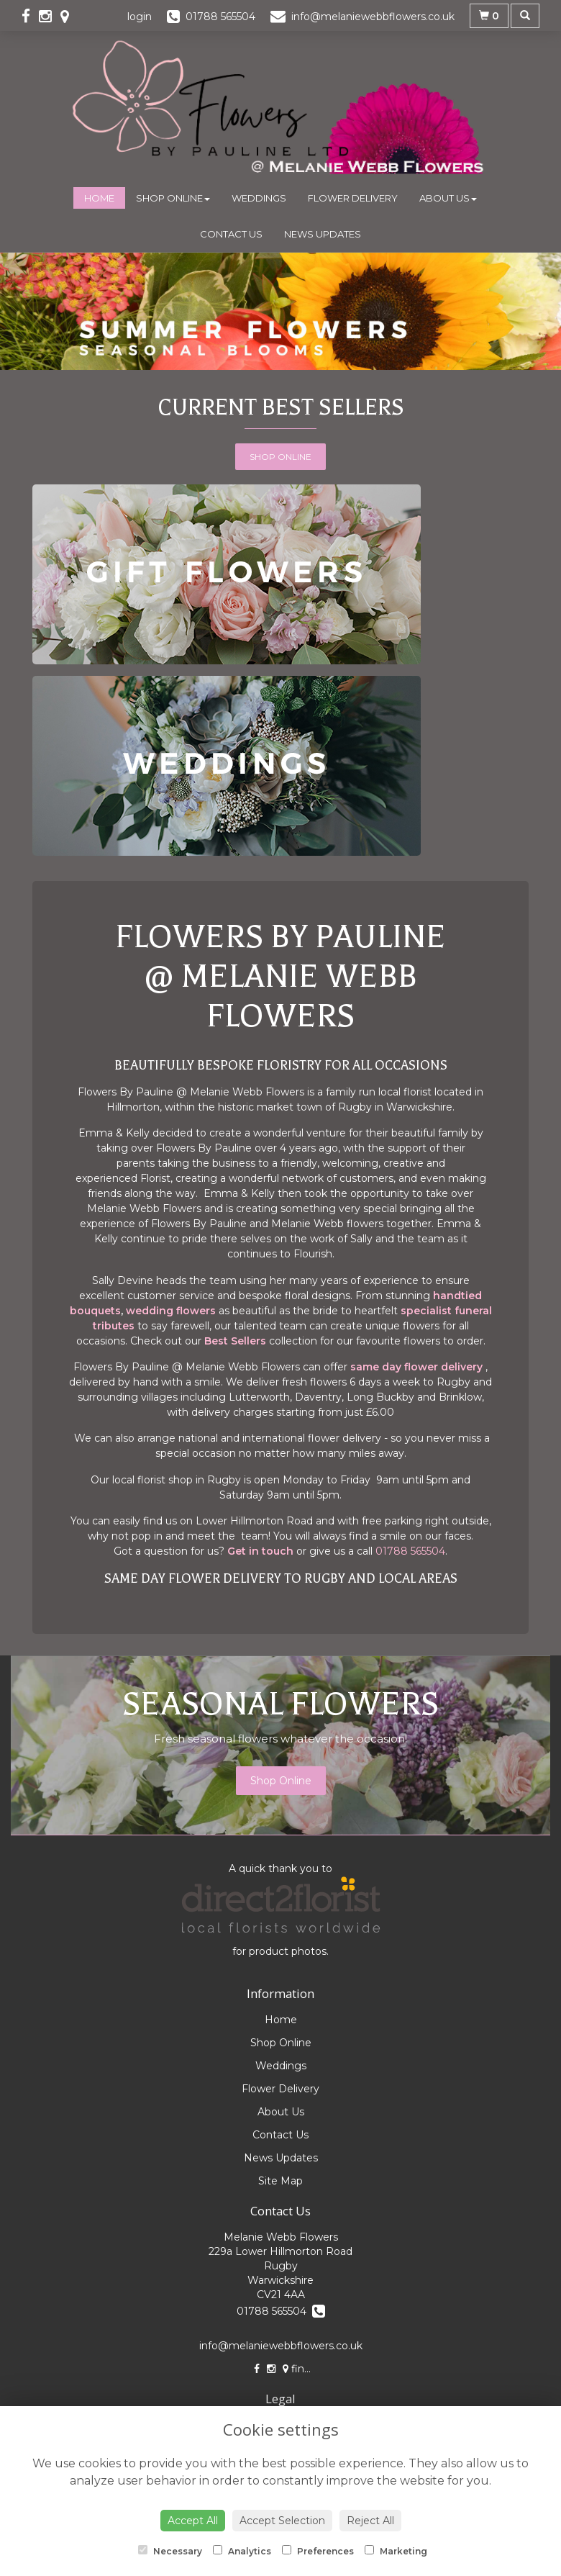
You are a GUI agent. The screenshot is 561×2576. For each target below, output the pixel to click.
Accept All (193, 2520)
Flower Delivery (353, 198)
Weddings (259, 198)
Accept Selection (282, 2520)
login (139, 16)
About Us (448, 198)
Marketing (396, 2551)
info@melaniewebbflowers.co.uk (280, 2345)
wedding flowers (172, 1310)
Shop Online (173, 198)
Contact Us (231, 234)
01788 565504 (410, 1551)
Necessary (170, 2551)
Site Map (280, 2180)
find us (304, 2368)
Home (99, 198)
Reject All (370, 2520)
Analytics (242, 2551)
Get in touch (260, 1551)
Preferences (318, 2551)
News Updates (322, 234)
